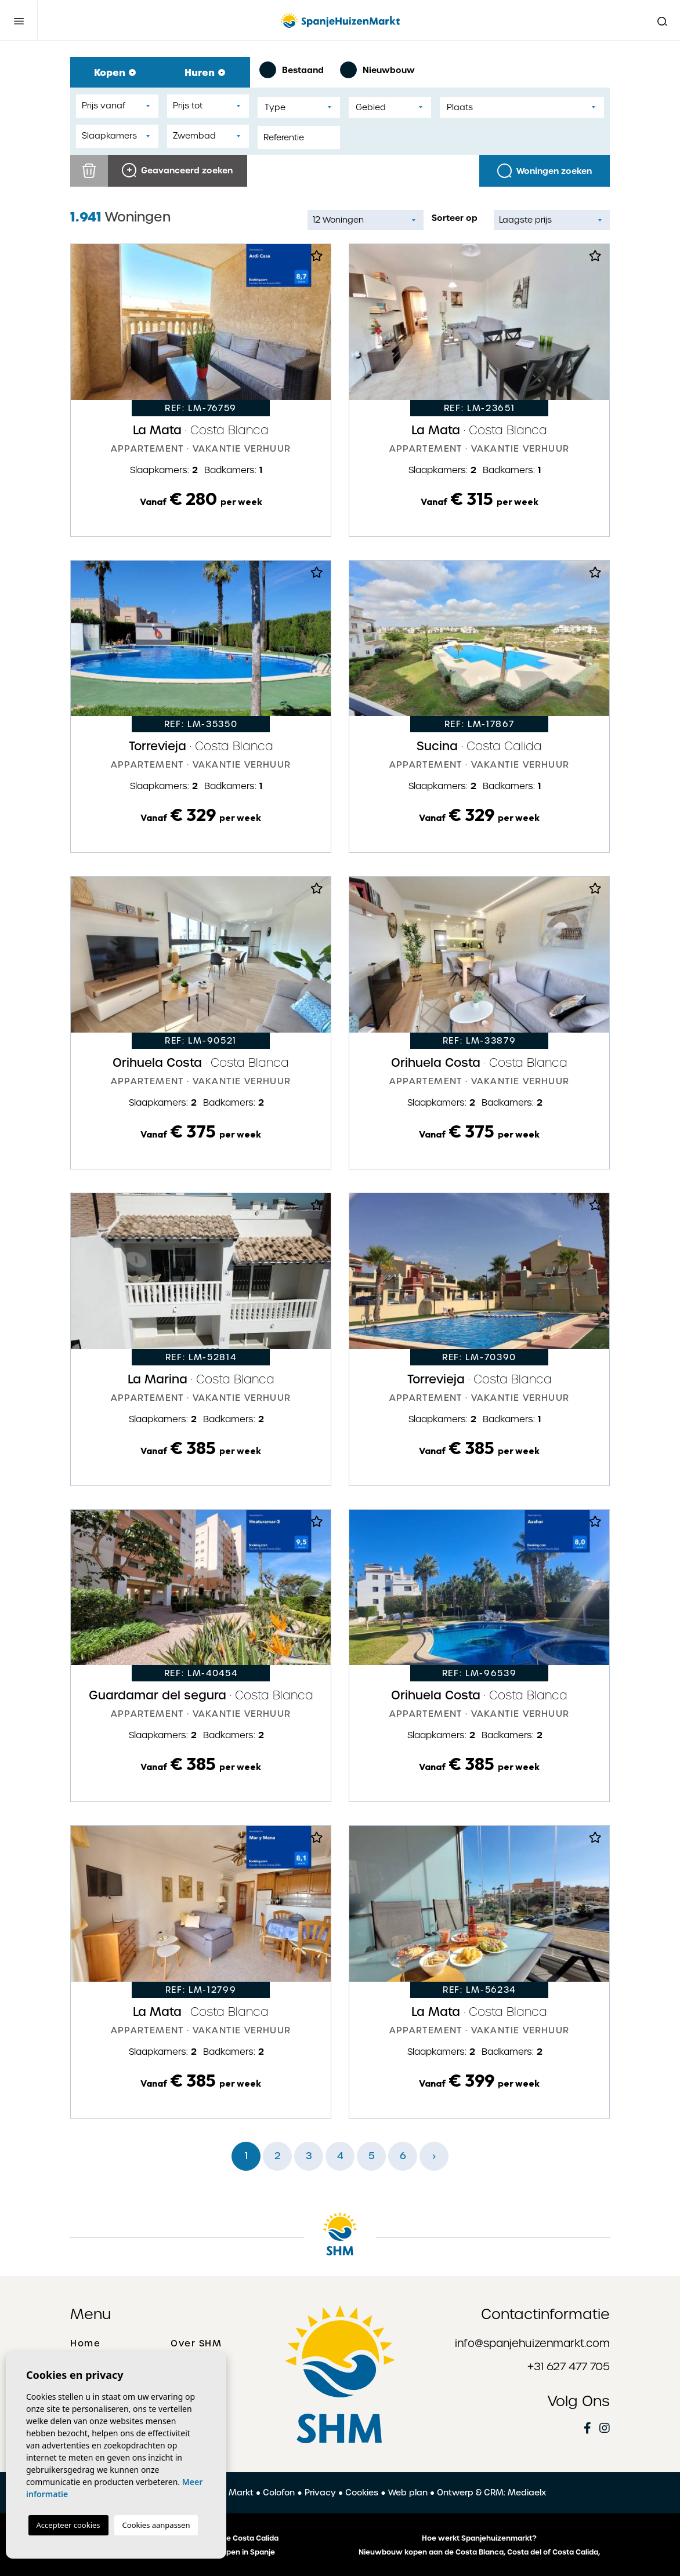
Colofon (279, 2492)
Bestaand (291, 69)
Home (85, 2343)
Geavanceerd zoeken (177, 170)
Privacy (320, 2492)
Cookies (361, 2492)
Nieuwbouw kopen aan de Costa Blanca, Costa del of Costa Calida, (479, 2552)
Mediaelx (527, 2492)
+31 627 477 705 (568, 2366)
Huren (205, 72)
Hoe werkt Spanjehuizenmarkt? (479, 2538)
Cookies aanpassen (156, 2525)
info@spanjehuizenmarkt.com (532, 2343)
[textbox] (298, 107)
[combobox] (299, 107)
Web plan (408, 2492)
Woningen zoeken (544, 171)
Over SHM (196, 2343)
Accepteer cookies (68, 2525)
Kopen (115, 72)
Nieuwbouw (377, 69)
